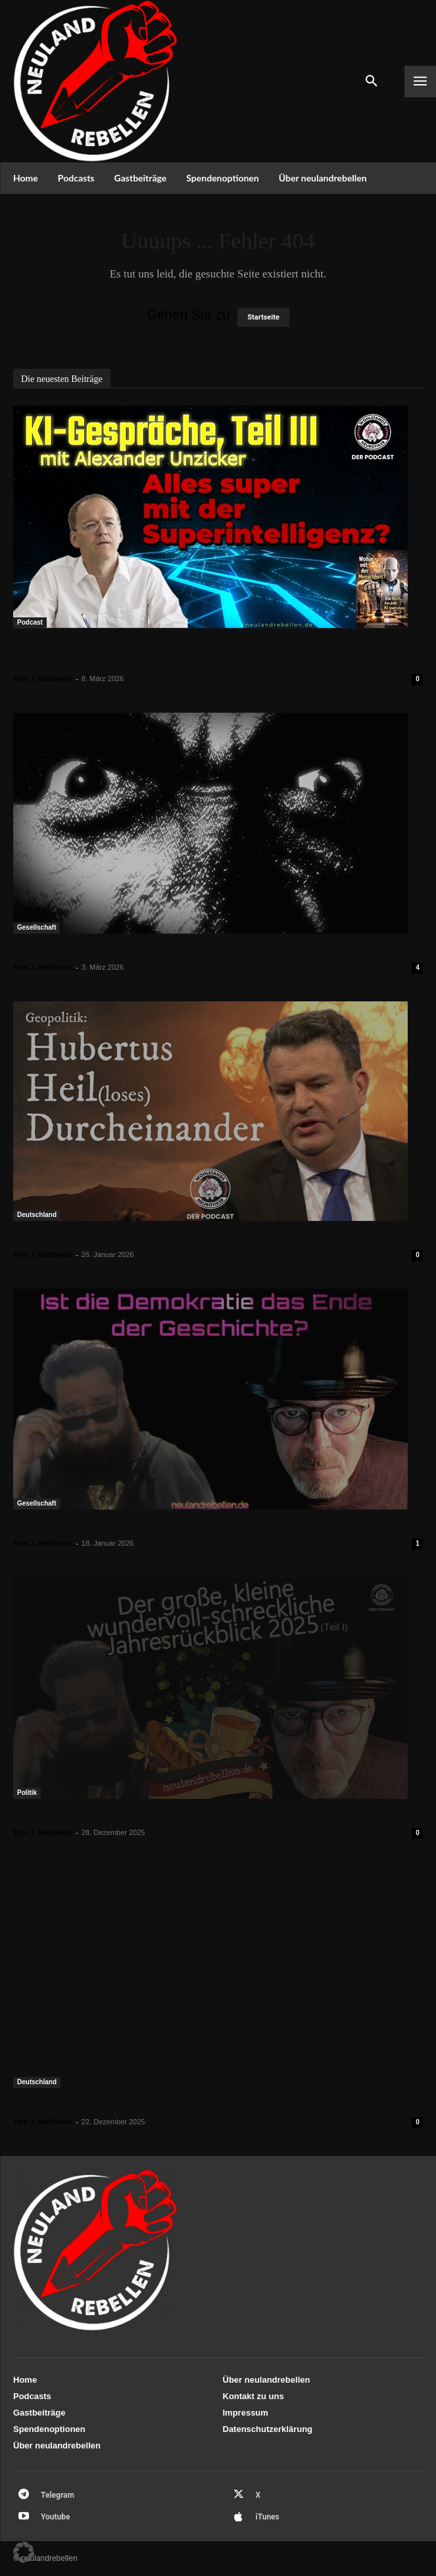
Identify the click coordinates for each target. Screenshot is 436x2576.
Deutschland (37, 1214)
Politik (27, 1792)
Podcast (30, 622)
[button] (23, 2552)
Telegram (57, 2495)
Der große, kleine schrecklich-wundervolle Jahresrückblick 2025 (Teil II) (215, 1815)
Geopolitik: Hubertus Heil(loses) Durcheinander (146, 1237)
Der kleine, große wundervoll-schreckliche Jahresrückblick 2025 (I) (200, 2104)
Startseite (263, 317)
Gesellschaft (36, 927)
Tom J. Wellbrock (42, 678)
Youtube (55, 2516)
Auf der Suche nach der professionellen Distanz (145, 950)
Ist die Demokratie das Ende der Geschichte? (137, 1526)
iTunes (267, 2516)
